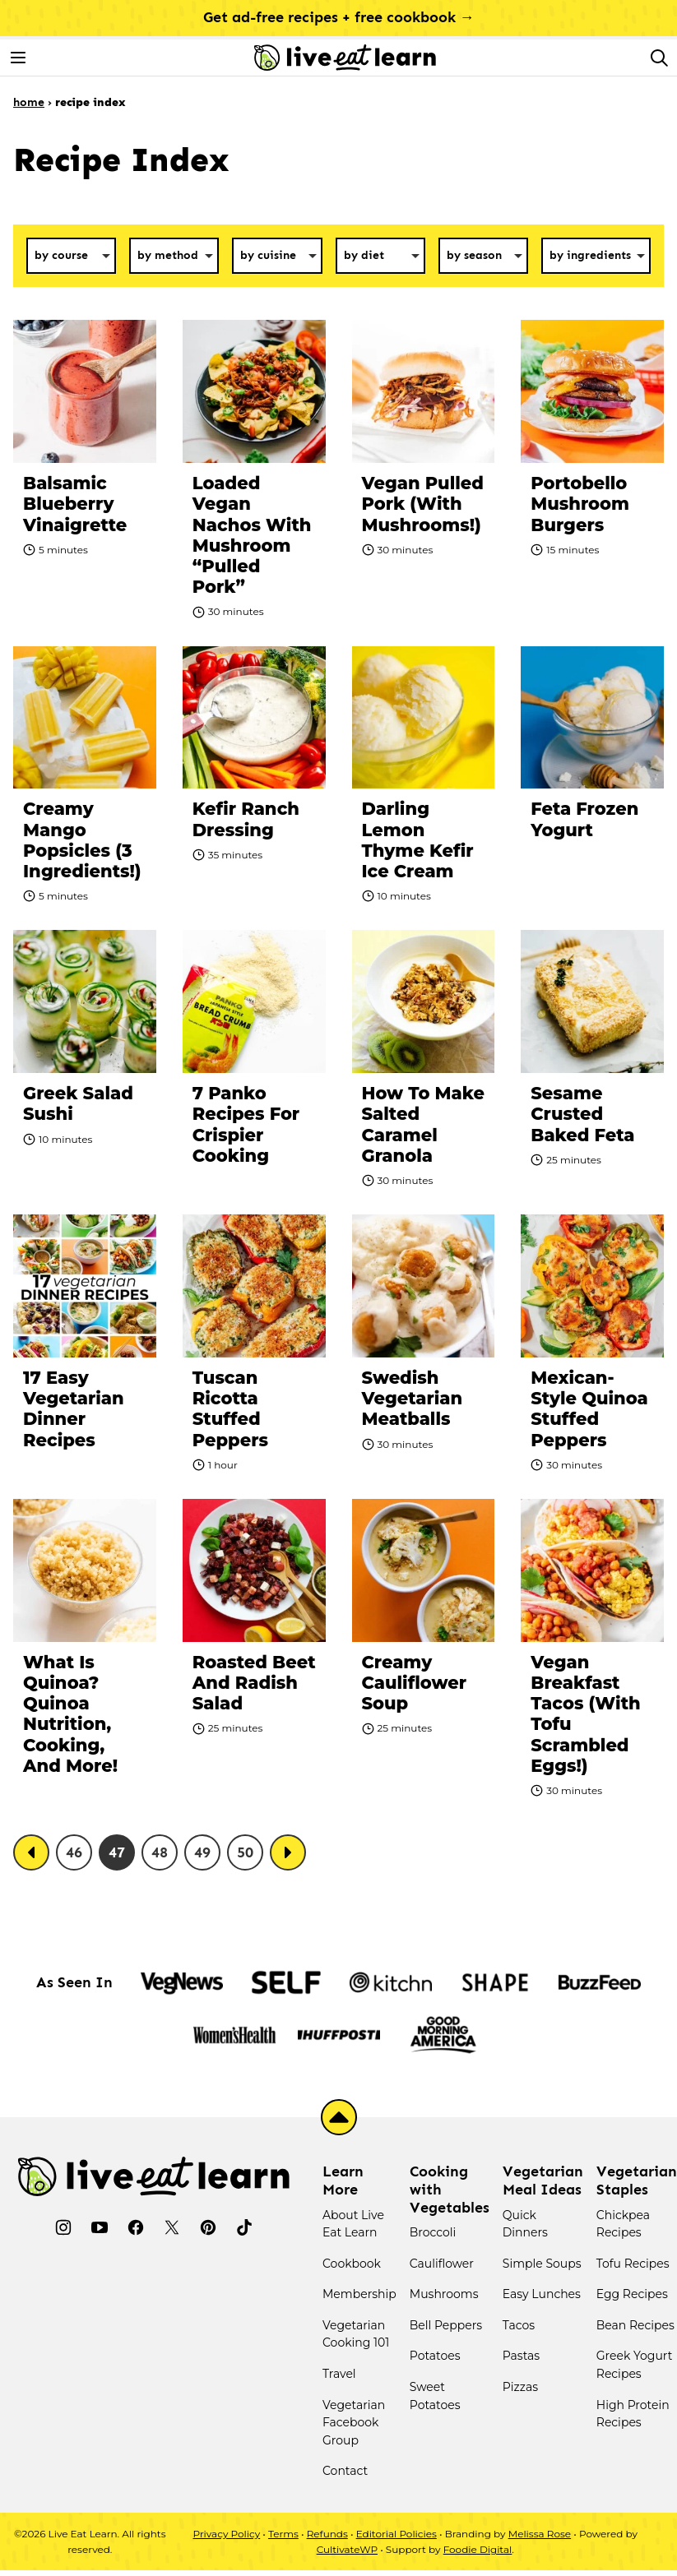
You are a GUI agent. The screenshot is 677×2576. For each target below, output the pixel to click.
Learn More (343, 2180)
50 (245, 1852)
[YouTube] (99, 2227)
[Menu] (18, 57)
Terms (283, 2533)
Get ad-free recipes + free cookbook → (339, 17)
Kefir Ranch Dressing (245, 818)
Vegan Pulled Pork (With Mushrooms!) (423, 503)
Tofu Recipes (633, 2263)
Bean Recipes (635, 2325)
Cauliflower (442, 2263)
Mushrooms (444, 2294)
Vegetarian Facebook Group (353, 2423)
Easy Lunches (542, 2294)
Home (28, 102)
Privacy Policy (227, 2533)
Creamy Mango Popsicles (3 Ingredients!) (82, 839)
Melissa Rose (539, 2533)
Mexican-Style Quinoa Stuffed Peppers (589, 1408)
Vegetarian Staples (636, 2180)
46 (74, 1852)
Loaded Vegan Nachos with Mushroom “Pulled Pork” (252, 535)
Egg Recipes (632, 2294)
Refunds (327, 2533)
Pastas (521, 2355)
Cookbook (351, 2263)
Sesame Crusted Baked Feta (582, 1114)
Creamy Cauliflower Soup (414, 1682)
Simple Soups (542, 2263)
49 (202, 1852)
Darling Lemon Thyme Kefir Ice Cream (418, 839)
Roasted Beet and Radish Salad (254, 1682)
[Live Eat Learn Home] (345, 57)
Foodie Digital (477, 2549)
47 (117, 1852)
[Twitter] (172, 2227)
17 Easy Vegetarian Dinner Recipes (73, 1408)
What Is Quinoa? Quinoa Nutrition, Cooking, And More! (70, 1714)
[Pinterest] (208, 2227)
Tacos (519, 2325)
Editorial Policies (396, 2533)
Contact (345, 2470)
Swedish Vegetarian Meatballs (412, 1398)
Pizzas (520, 2386)
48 (159, 1852)
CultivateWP (347, 2549)
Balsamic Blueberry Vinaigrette (75, 503)
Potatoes (435, 2355)
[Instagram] (63, 2227)
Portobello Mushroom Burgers (580, 503)
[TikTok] (244, 2227)
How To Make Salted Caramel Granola (423, 1124)
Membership (359, 2294)
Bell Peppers (446, 2325)
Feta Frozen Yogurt (584, 818)
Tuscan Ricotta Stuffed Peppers (230, 1408)
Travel (339, 2373)
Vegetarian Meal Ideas (543, 2180)
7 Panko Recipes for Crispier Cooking (245, 1124)
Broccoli (433, 2232)
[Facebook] (136, 2227)
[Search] (659, 57)
